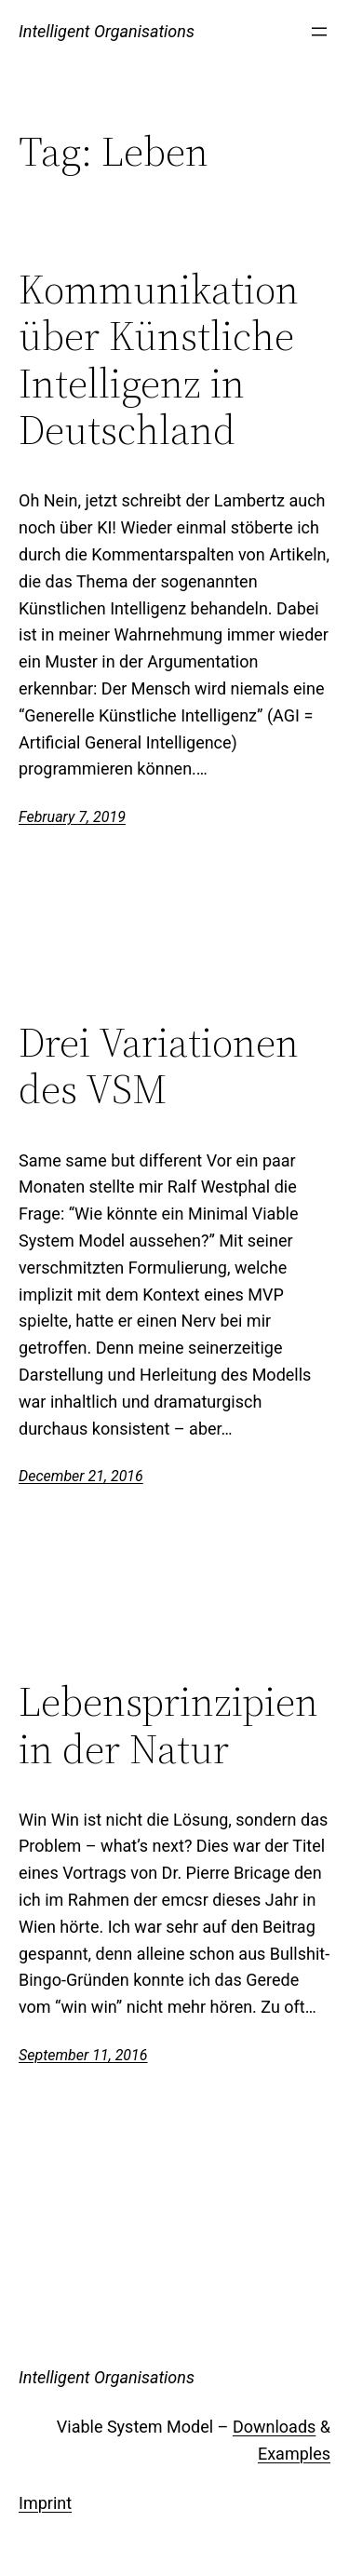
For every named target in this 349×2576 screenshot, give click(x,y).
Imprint (45, 2503)
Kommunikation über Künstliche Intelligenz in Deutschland (159, 360)
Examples (294, 2453)
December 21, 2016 (81, 1476)
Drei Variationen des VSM (159, 1066)
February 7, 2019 (72, 817)
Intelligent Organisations (107, 31)
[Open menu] (319, 31)
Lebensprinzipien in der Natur (168, 1726)
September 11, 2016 (83, 2055)
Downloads (274, 2426)
